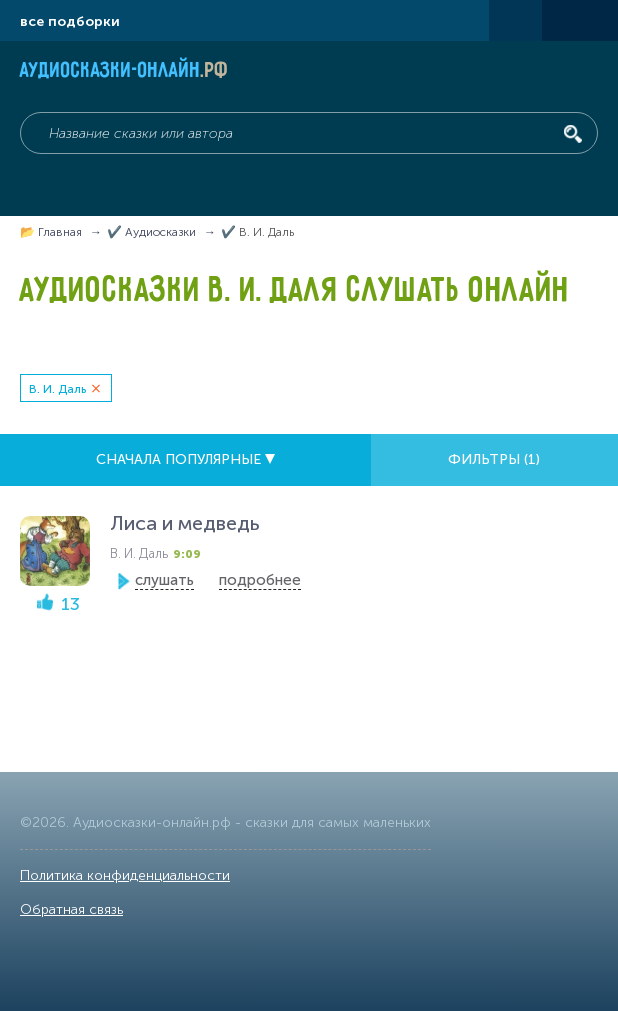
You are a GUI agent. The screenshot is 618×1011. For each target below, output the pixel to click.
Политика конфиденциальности (125, 875)
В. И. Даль (57, 389)
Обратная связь (71, 909)
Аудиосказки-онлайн (124, 72)
